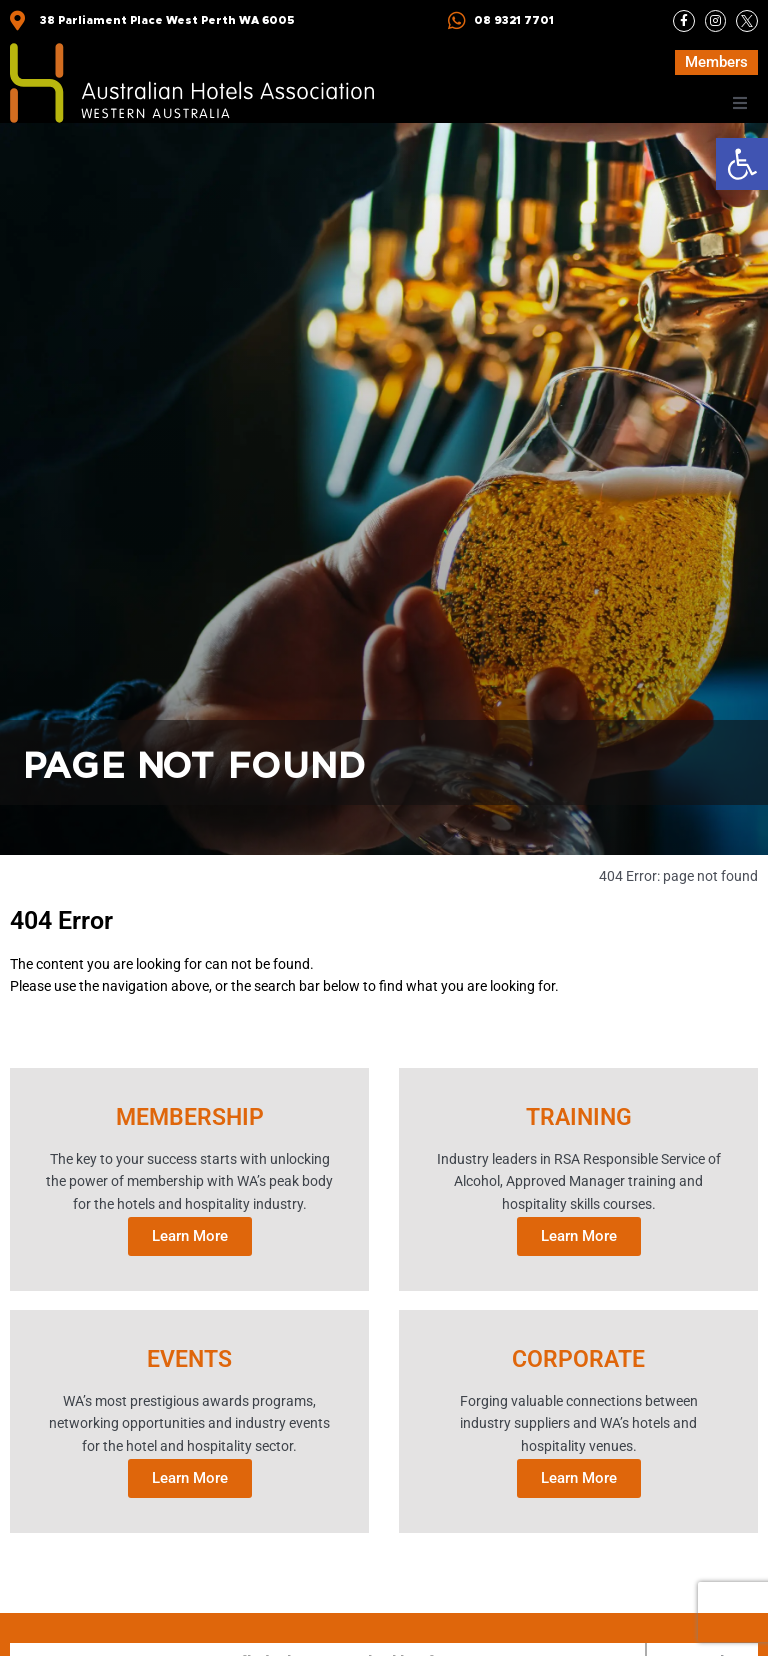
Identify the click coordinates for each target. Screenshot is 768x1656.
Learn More (190, 1235)
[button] (742, 164)
